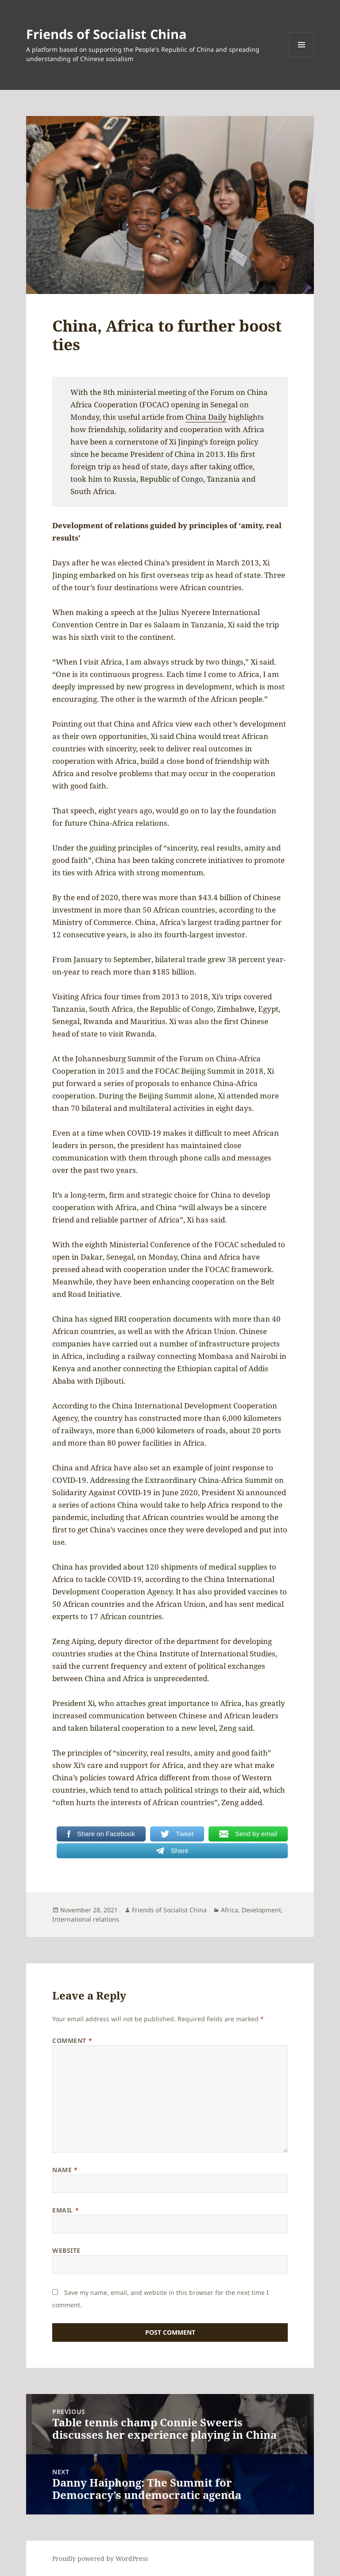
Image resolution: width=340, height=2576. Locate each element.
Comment (72, 2040)
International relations (85, 1919)
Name (64, 2170)
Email (65, 2210)
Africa (229, 1910)
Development (261, 1910)
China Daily (206, 417)
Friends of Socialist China (106, 34)
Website (66, 2250)
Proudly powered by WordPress (100, 2558)
